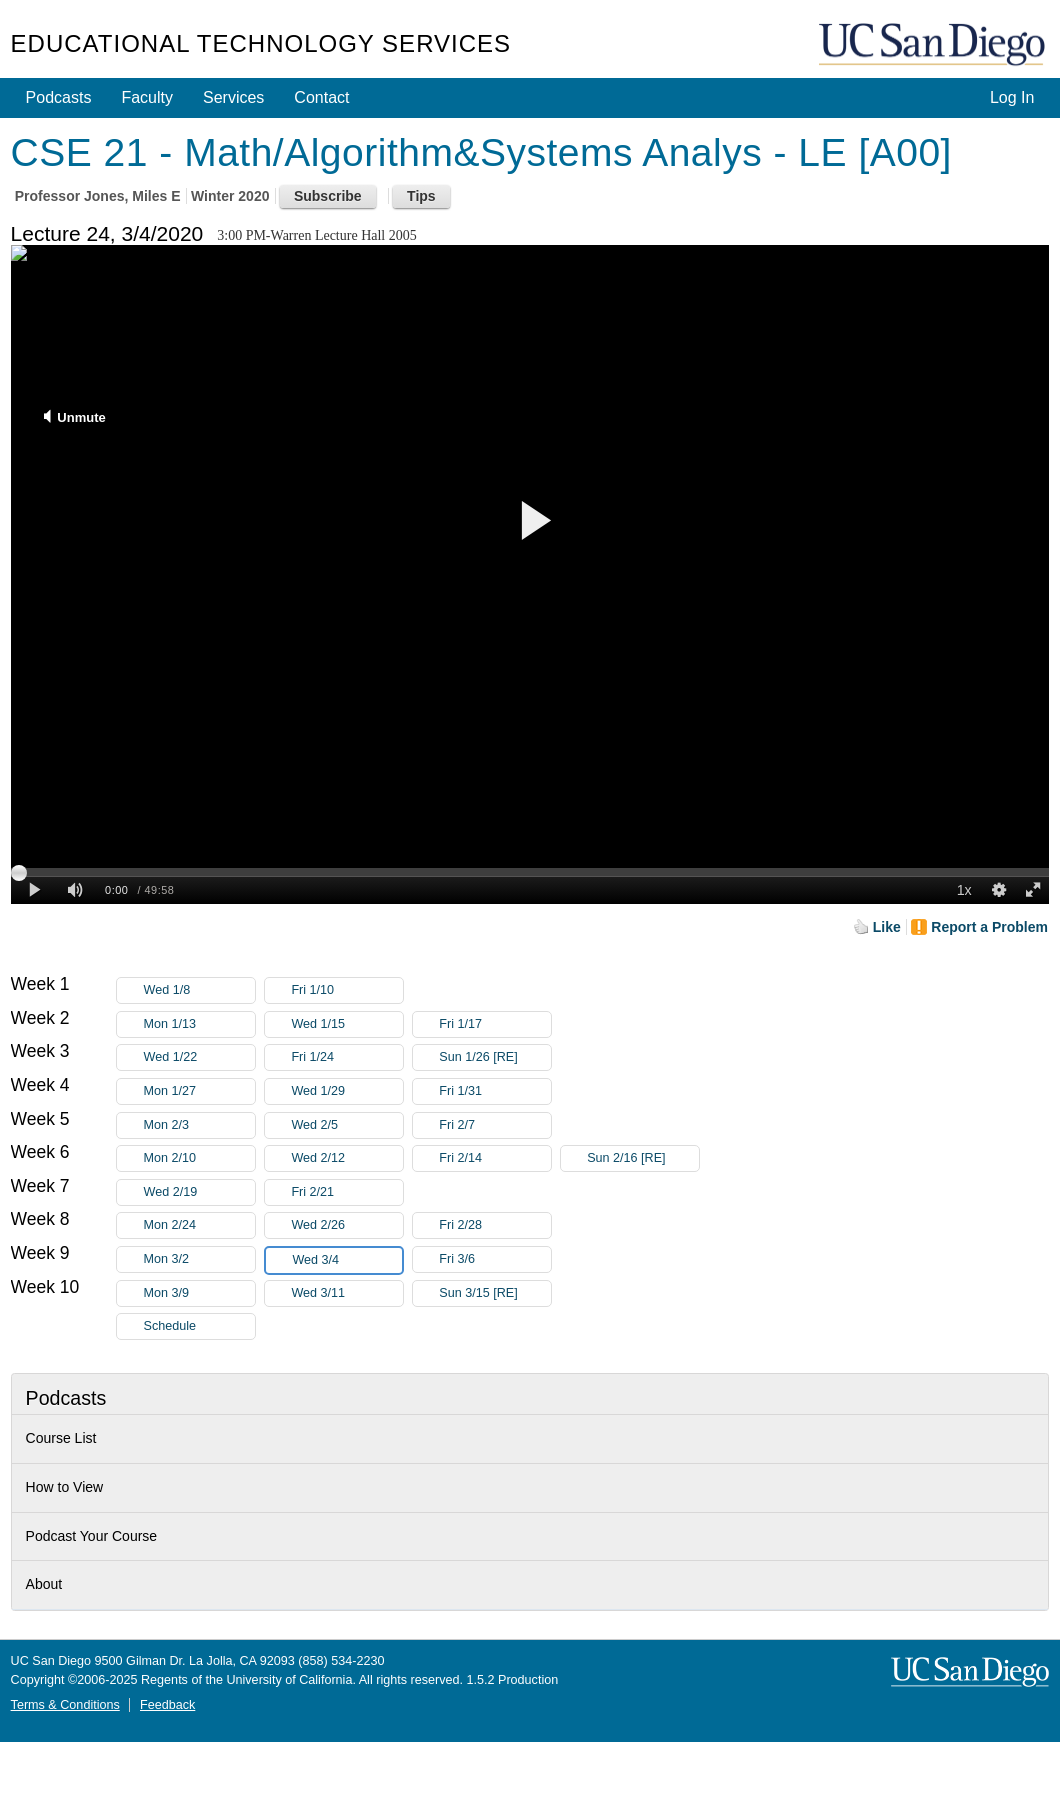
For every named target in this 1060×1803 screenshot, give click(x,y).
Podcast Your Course (92, 1536)
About (44, 1584)
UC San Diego (934, 45)
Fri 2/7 (495, 1125)
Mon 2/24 (199, 1225)
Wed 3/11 (347, 1293)
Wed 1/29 (347, 1091)
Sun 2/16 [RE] (643, 1158)
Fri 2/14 (495, 1158)
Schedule (169, 1326)
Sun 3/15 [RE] (495, 1293)
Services (233, 97)
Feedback (167, 1705)
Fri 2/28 (495, 1225)
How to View (65, 1487)
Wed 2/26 (347, 1225)
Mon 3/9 (199, 1293)
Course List (61, 1438)
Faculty (147, 97)
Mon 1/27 (199, 1091)
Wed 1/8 (199, 990)
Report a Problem (989, 927)
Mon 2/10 (199, 1158)
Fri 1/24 (347, 1057)
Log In (1012, 97)
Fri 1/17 (495, 1024)
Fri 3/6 (495, 1259)
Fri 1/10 (347, 990)
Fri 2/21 (347, 1192)
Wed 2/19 (199, 1192)
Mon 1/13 (199, 1024)
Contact (321, 97)
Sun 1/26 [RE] (495, 1057)
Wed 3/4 (347, 1260)
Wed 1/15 (347, 1024)
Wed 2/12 (347, 1158)
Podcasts (59, 97)
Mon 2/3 (199, 1125)
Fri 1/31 (495, 1091)
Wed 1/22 (199, 1057)
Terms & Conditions (65, 1705)
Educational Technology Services (261, 43)
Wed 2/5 (347, 1125)
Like (887, 927)
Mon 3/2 (199, 1259)
